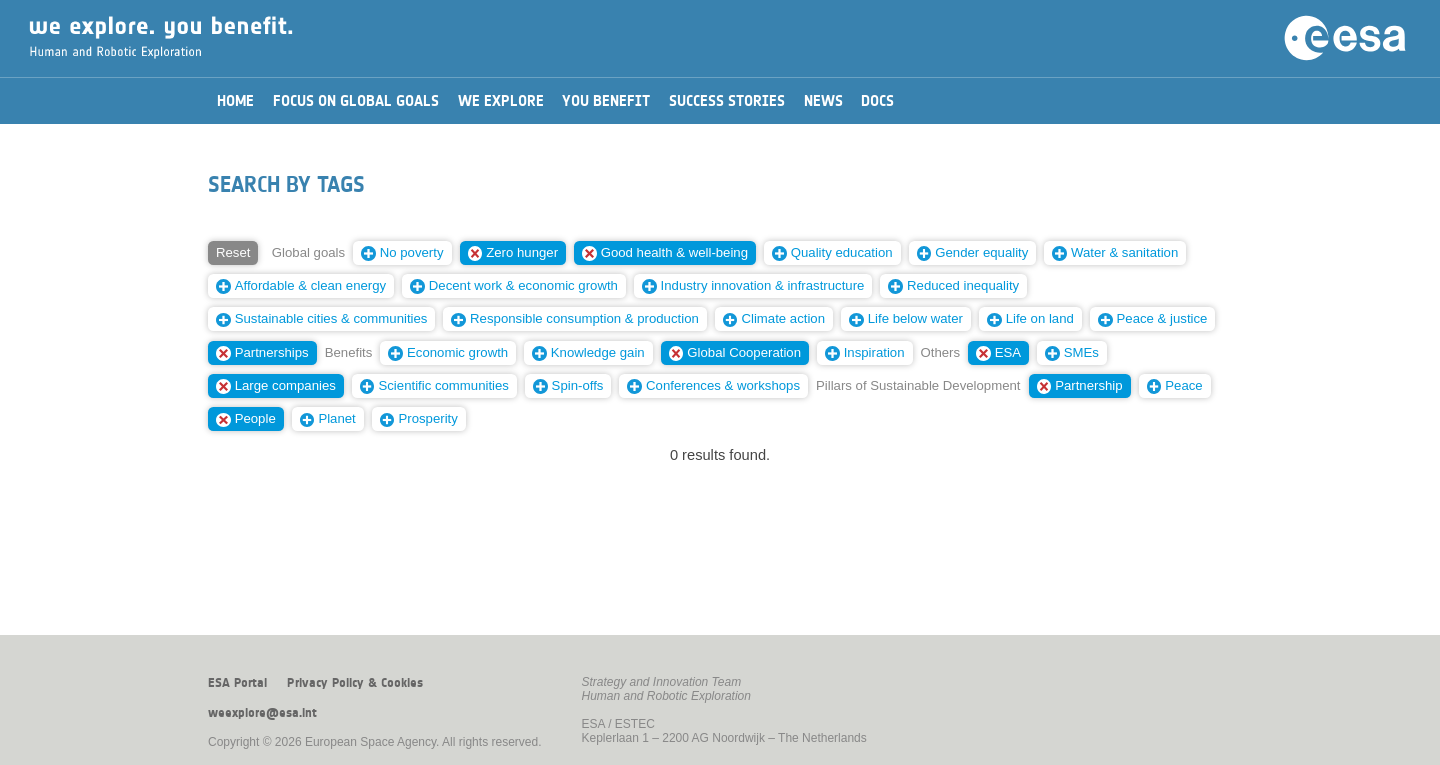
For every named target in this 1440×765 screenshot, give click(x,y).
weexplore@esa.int (262, 713)
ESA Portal (237, 683)
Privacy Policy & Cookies (355, 683)
